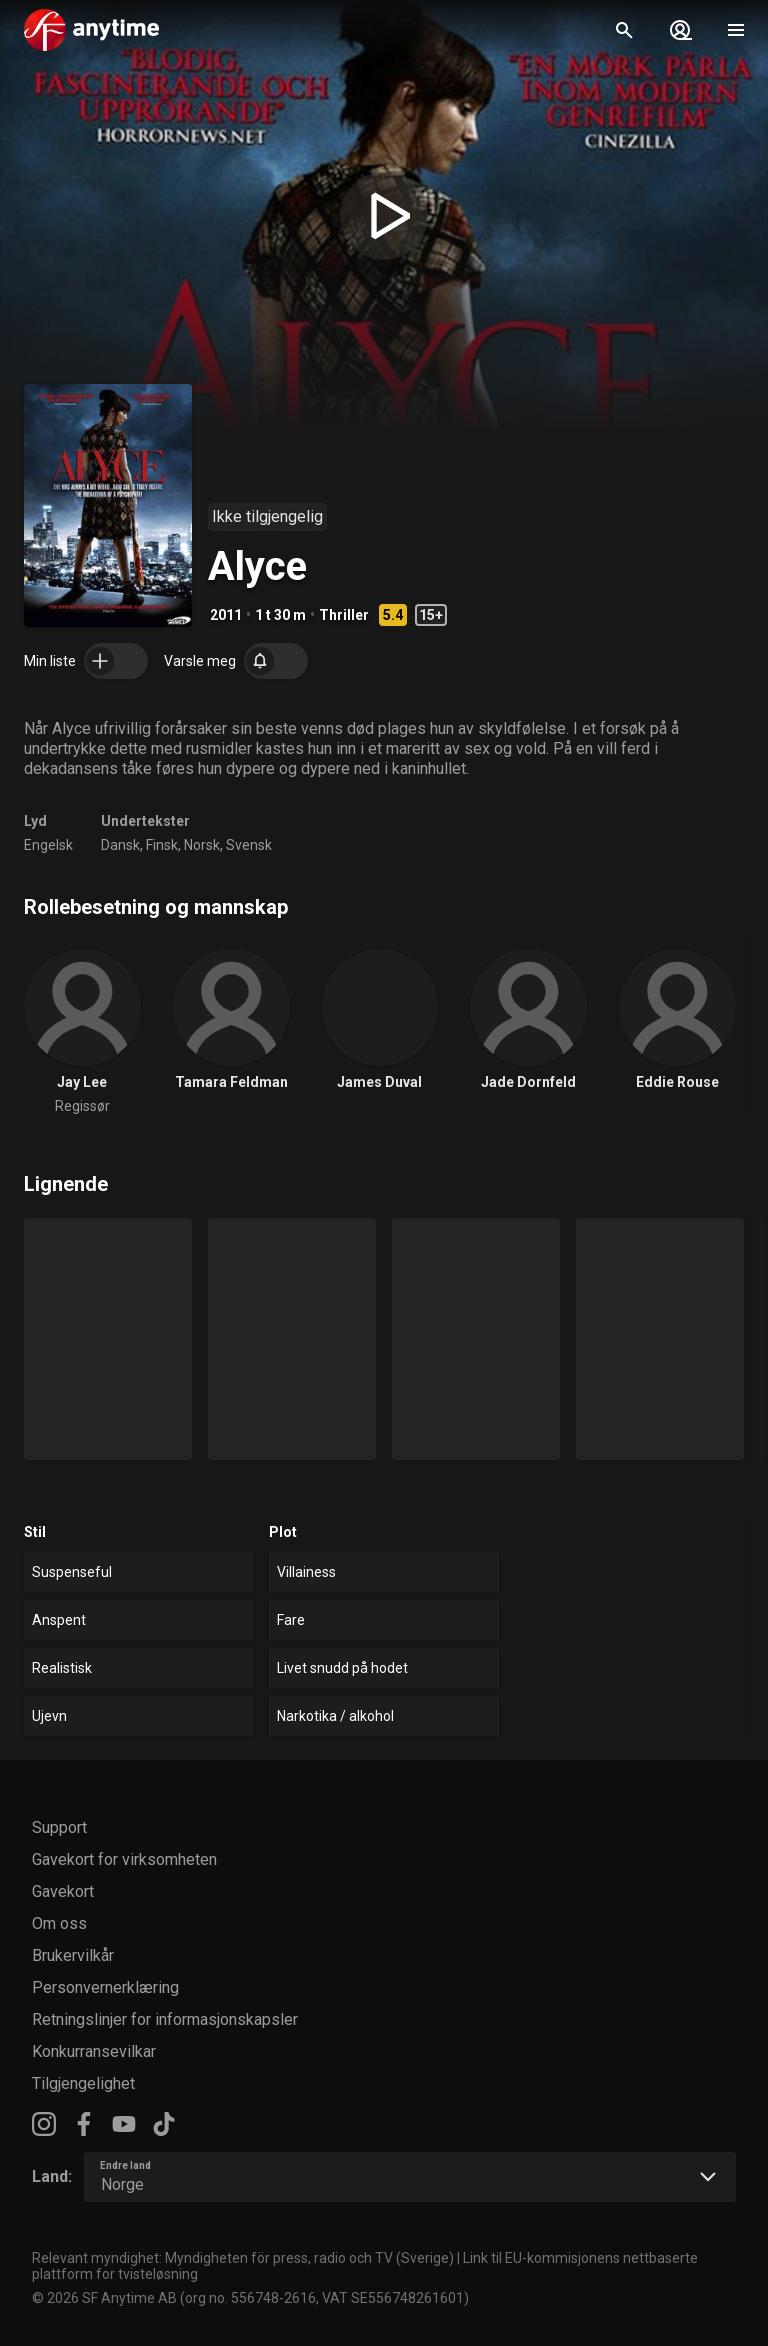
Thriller (344, 615)
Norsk (202, 845)
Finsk (162, 845)
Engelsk (48, 845)
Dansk (120, 845)
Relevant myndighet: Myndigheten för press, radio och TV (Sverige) (243, 2258)
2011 (226, 615)
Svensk (249, 845)
